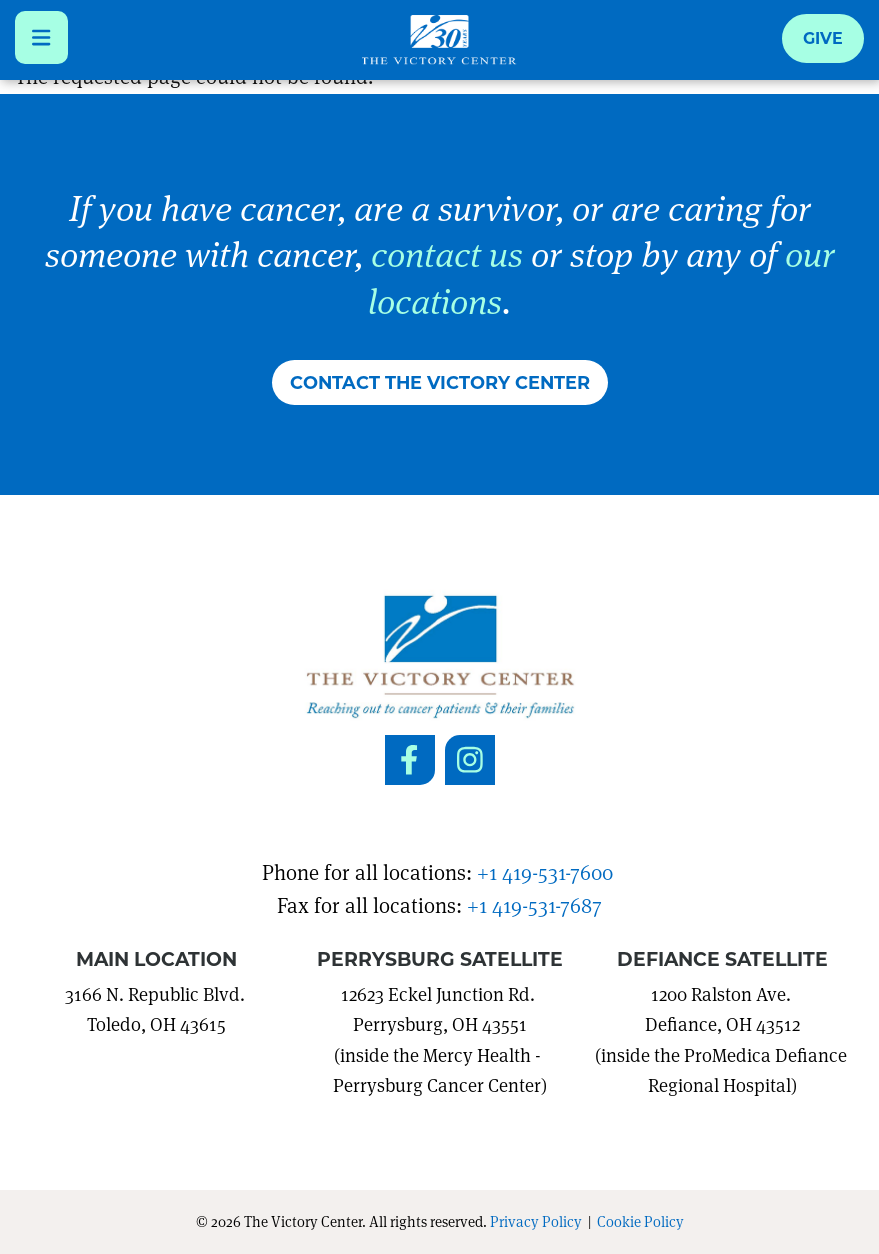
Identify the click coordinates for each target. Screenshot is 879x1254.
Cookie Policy (640, 1221)
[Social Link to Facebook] (410, 760)
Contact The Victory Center (440, 382)
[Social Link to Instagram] (470, 760)
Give (823, 37)
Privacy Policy (536, 1221)
